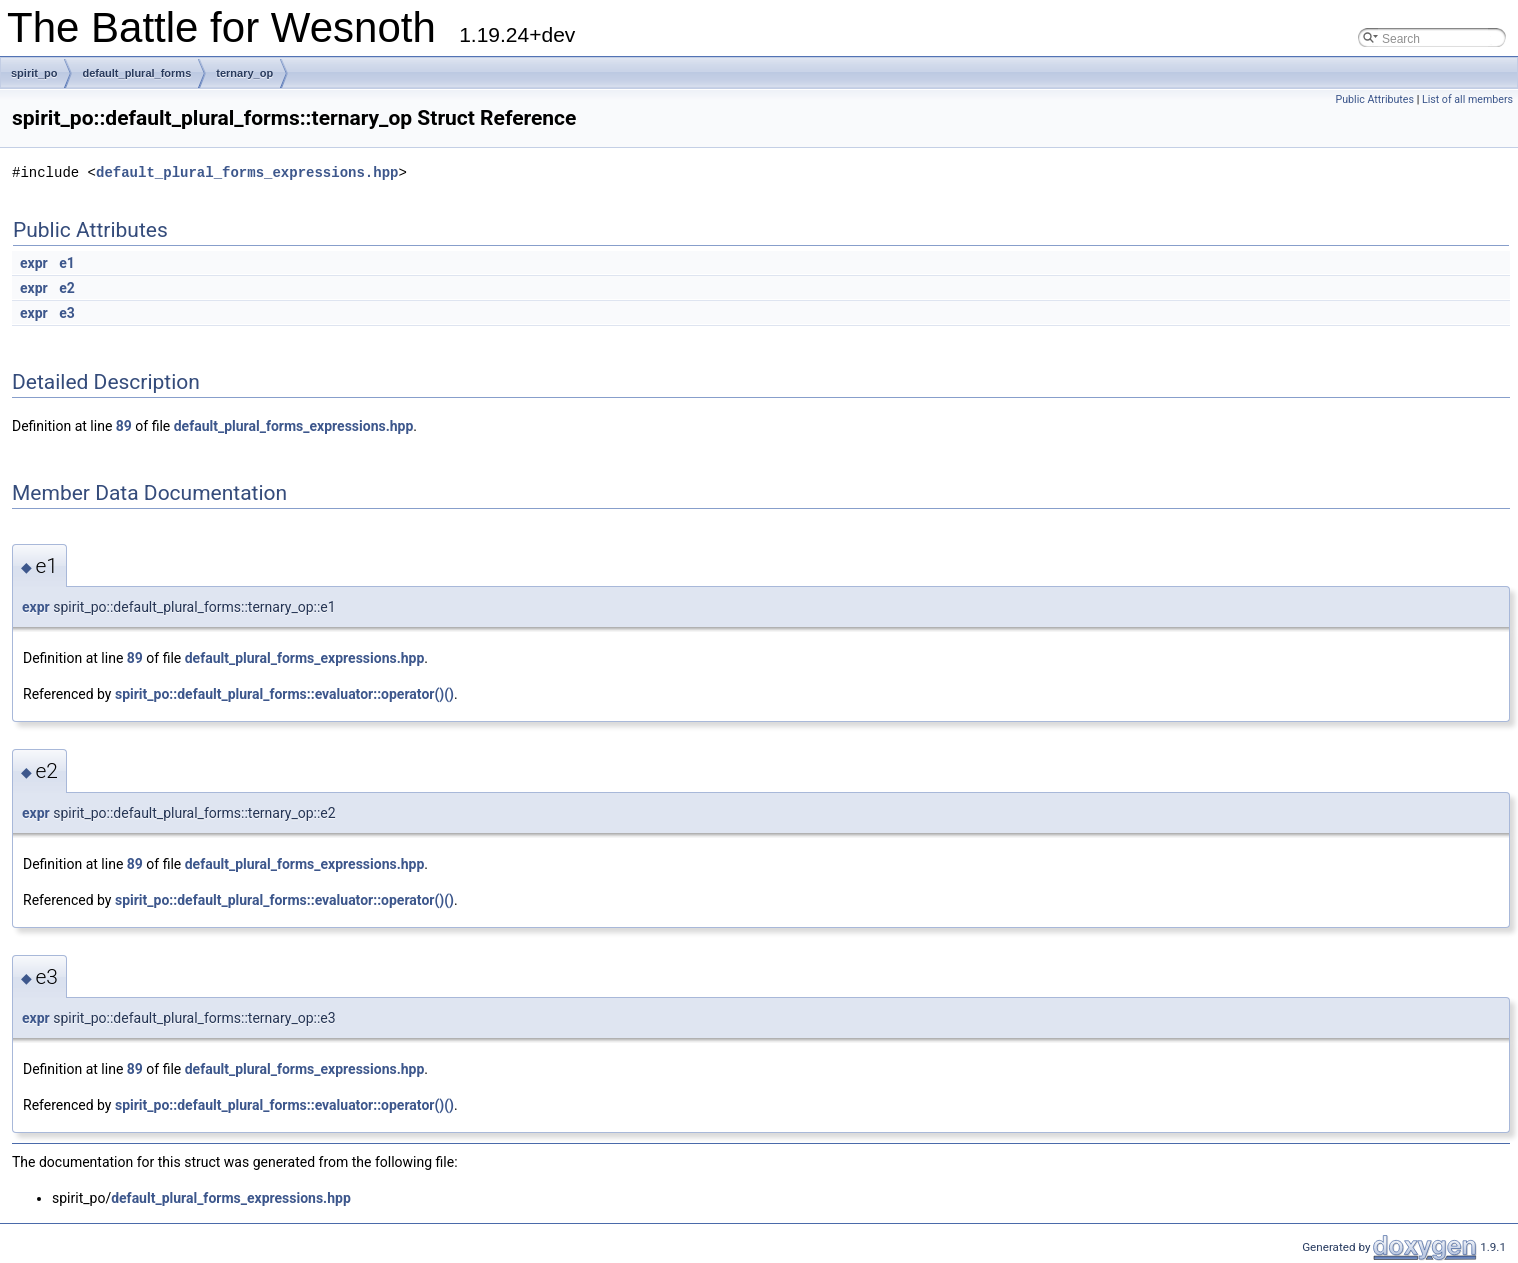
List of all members (1467, 99)
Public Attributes (1374, 99)
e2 (67, 288)
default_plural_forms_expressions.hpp (247, 172)
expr (34, 263)
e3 (67, 313)
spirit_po (34, 73)
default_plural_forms (136, 73)
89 (124, 426)
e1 (67, 263)
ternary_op (244, 73)
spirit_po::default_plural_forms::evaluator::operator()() (284, 694)
